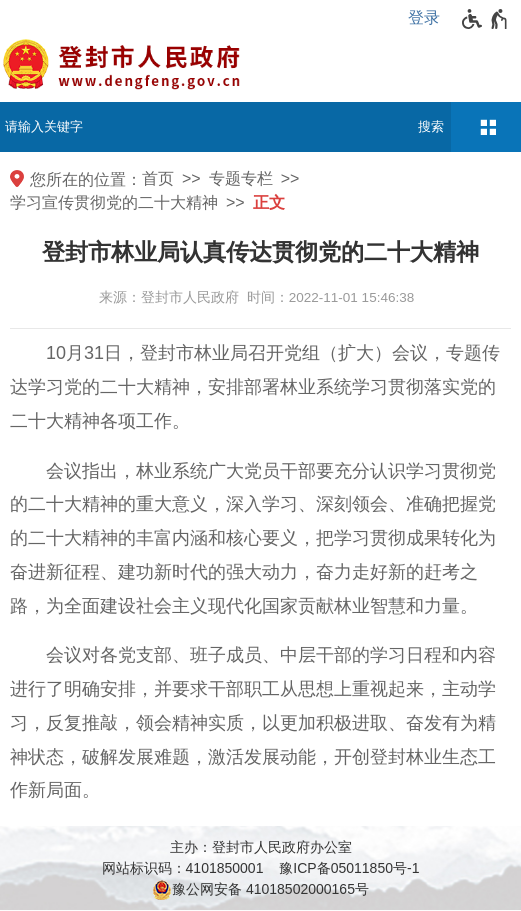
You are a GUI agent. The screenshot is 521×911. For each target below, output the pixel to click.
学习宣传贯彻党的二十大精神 (114, 202)
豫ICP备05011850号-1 (349, 868)
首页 (158, 178)
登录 (424, 17)
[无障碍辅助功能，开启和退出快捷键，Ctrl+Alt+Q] (485, 19)
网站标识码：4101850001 (183, 868)
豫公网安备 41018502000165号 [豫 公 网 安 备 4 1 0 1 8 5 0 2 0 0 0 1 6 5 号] (260, 890)
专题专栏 (241, 178)
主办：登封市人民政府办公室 (261, 847)
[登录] (429, 18)
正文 (269, 202)
